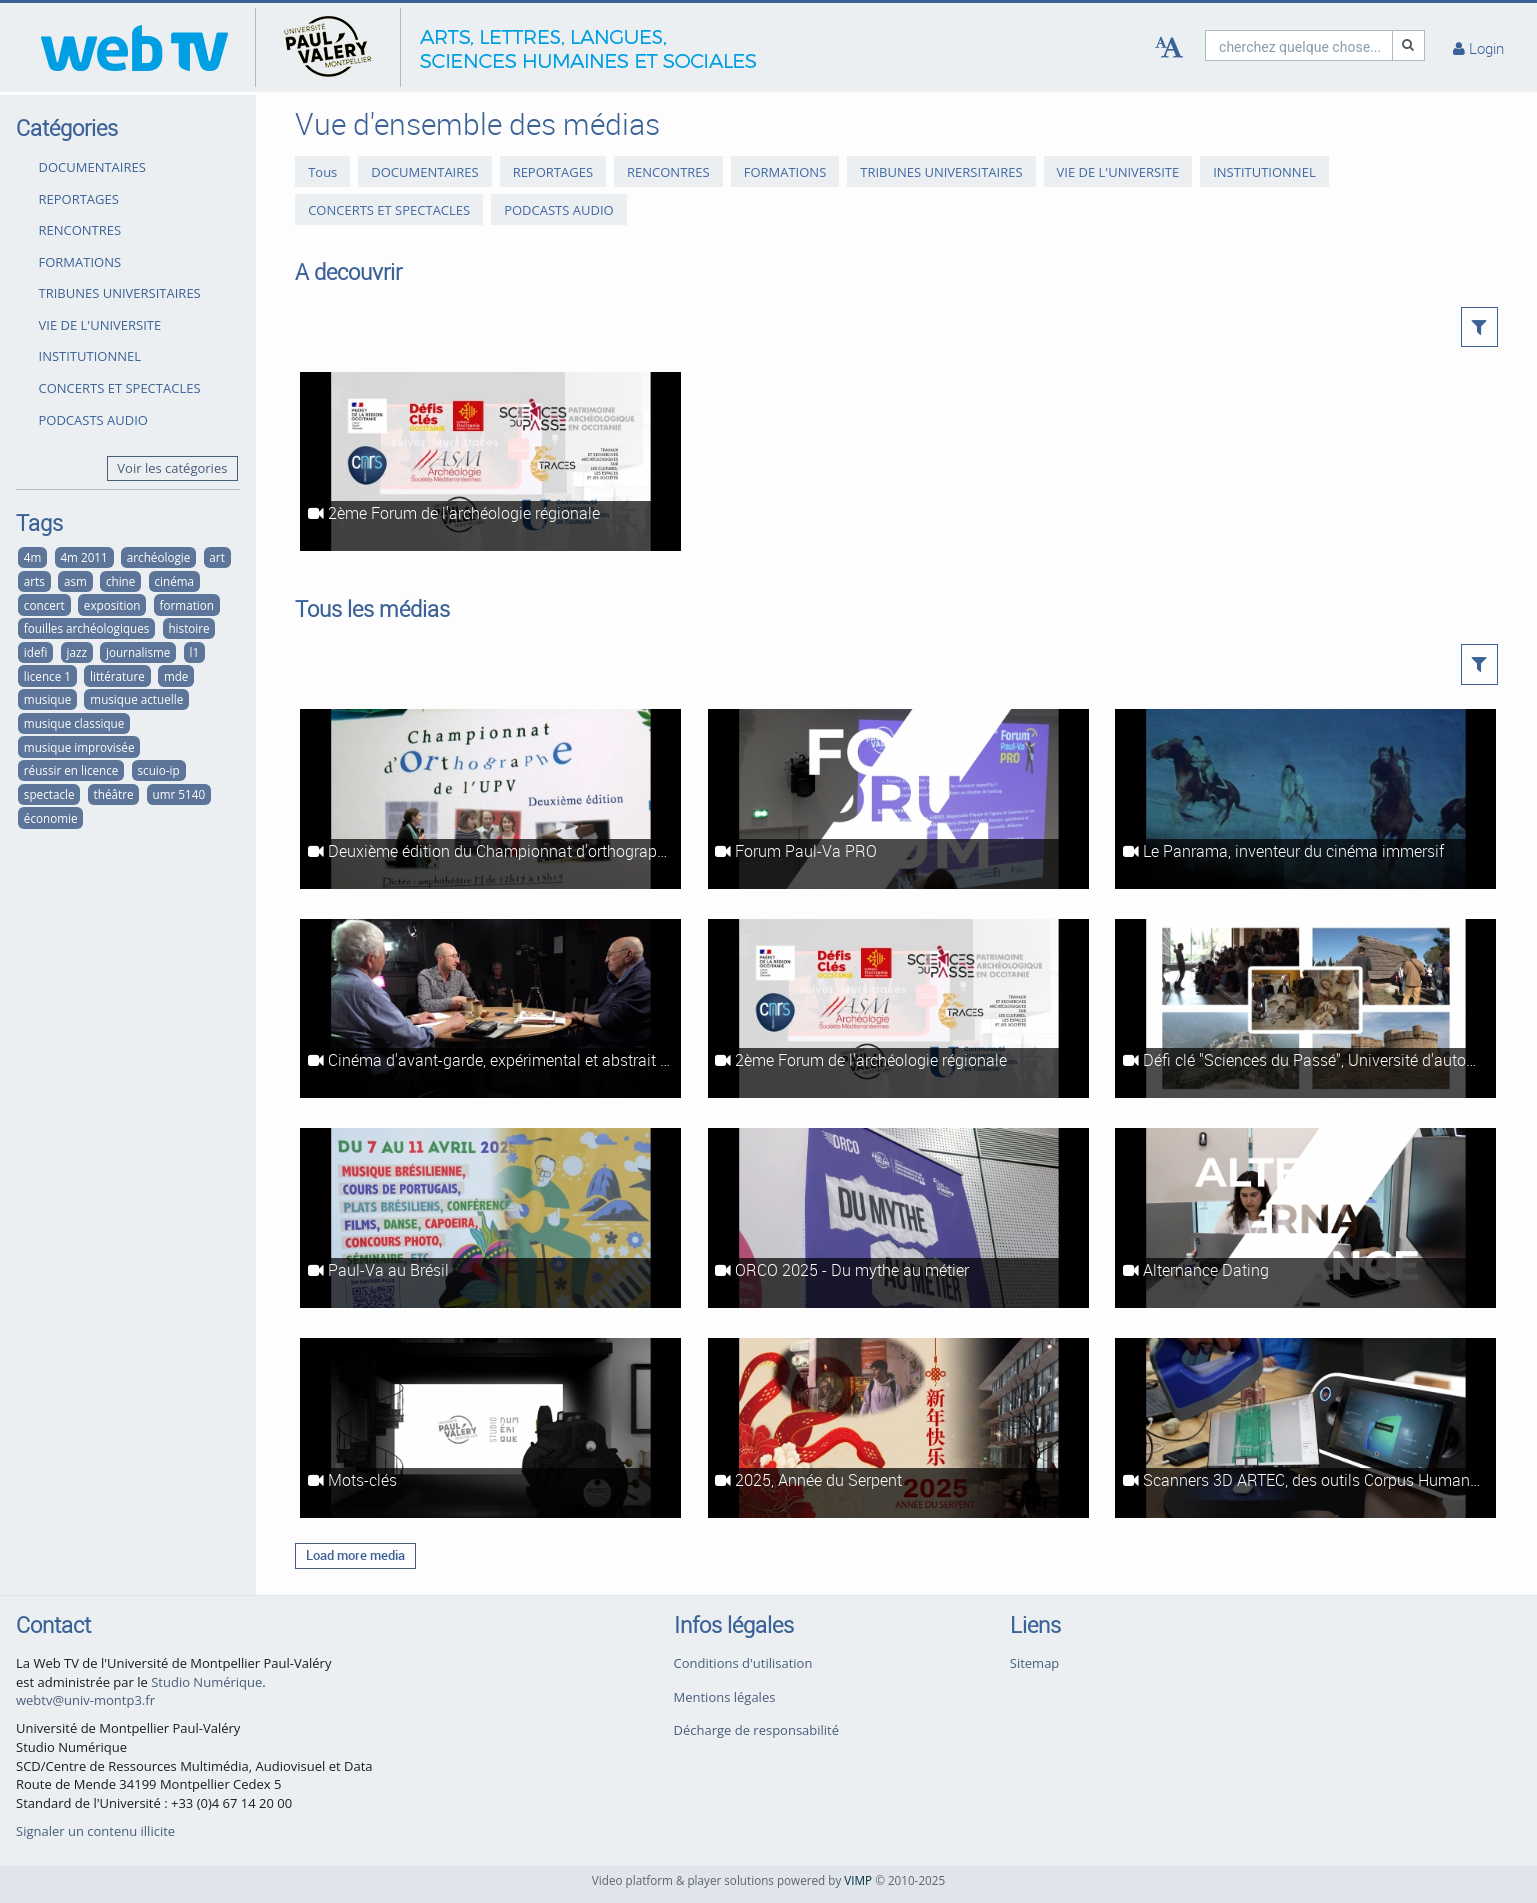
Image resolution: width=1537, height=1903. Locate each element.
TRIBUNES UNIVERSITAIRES (120, 293)
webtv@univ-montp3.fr (85, 1700)
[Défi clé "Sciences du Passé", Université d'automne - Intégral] (1305, 1009)
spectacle (49, 794)
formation (187, 605)
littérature (117, 676)
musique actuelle (136, 699)
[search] (1299, 45)
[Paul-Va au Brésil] (490, 1218)
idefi (36, 652)
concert (44, 605)
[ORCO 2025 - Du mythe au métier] (898, 1218)
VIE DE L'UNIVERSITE (100, 325)
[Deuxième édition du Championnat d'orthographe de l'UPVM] (490, 799)
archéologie (158, 557)
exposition (112, 605)
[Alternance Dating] (1305, 1218)
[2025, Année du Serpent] (898, 1428)
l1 (194, 652)
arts (34, 581)
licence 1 (47, 676)
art (216, 557)
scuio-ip (159, 770)
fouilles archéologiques (87, 628)
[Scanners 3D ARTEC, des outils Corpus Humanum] (1305, 1428)
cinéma (174, 581)
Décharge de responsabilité (757, 1730)
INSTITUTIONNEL (90, 356)
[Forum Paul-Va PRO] (898, 799)
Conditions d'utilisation (743, 1663)
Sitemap (1035, 1663)
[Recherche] (1409, 45)
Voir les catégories (172, 468)
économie (51, 818)
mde (176, 676)
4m (33, 557)
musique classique (74, 723)
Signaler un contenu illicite (95, 1831)
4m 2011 (83, 557)
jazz (76, 652)
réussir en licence (71, 770)
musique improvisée (79, 747)
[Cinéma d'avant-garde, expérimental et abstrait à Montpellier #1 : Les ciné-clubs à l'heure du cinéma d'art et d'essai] (490, 1009)
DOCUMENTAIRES (92, 167)
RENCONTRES (80, 230)
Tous (322, 172)
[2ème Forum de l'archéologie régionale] (490, 462)
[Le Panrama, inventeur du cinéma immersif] (1305, 799)
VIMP (858, 1880)
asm (75, 581)
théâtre (114, 794)
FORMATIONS (80, 262)
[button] (1479, 327)
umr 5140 (179, 794)
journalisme (138, 652)
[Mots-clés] (490, 1428)
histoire (188, 628)
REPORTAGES (79, 199)
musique (47, 699)
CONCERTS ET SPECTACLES (120, 388)
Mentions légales (725, 1697)
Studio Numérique (206, 1682)
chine (120, 581)
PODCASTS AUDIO (93, 420)
